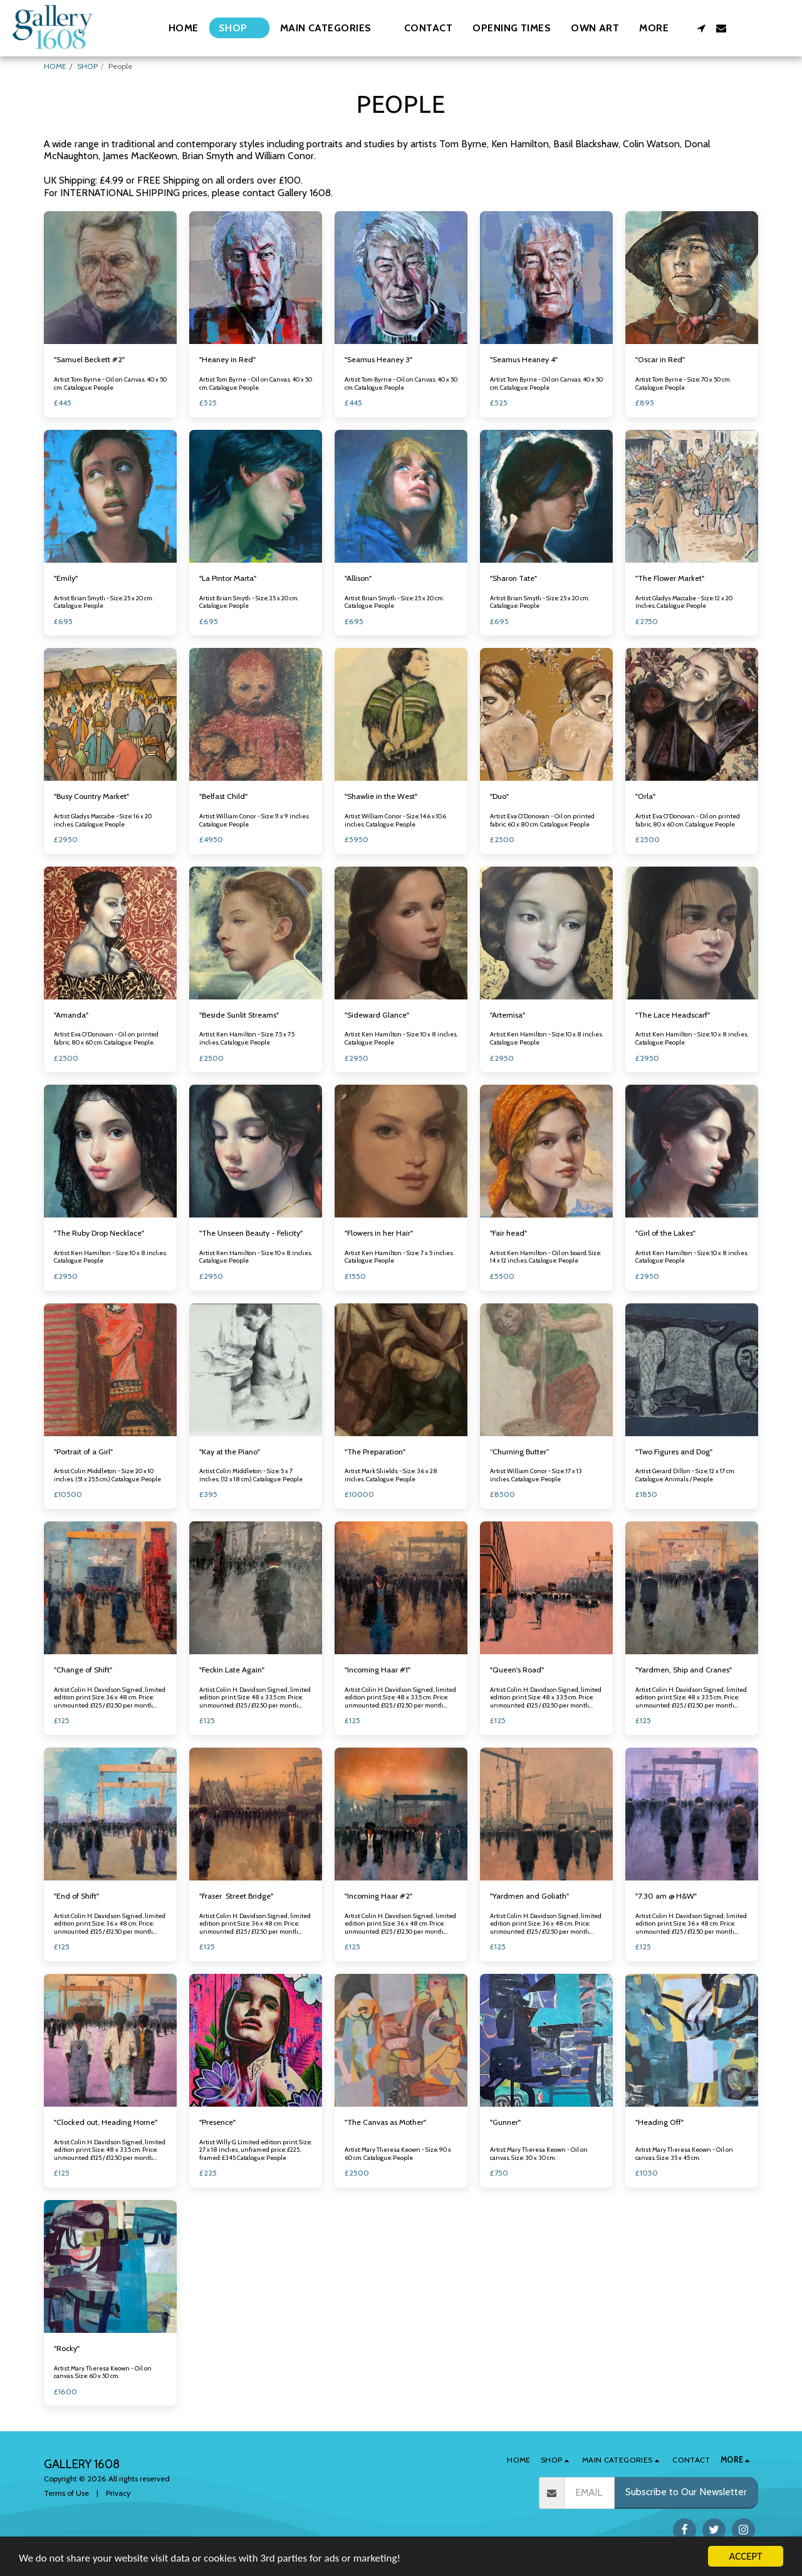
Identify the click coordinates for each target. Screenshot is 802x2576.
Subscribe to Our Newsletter (686, 2492)
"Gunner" (505, 2122)
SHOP (87, 66)
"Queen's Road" (517, 1669)
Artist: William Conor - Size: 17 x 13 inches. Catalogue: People (536, 1475)
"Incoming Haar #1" (377, 1669)
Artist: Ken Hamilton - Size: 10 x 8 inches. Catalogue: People (401, 1038)
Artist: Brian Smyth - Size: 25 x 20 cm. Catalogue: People (103, 602)
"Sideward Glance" (377, 1014)
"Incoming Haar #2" (378, 1896)
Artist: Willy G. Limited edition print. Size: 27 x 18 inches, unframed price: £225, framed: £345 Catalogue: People (255, 2150)
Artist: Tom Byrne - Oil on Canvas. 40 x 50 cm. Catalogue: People (110, 383)
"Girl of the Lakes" (665, 1233)
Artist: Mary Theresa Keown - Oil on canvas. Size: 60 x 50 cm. (103, 2372)
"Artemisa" (507, 1014)
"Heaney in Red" (227, 359)
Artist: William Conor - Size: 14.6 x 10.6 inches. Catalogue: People (395, 820)
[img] (110, 277)
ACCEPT (745, 2556)
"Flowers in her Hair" (379, 1233)
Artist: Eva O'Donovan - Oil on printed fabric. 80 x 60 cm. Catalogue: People (687, 820)
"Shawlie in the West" (381, 796)
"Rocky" (67, 2348)
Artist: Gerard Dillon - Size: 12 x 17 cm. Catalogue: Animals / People (685, 1475)
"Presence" (217, 2122)
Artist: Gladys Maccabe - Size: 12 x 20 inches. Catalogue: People (683, 602)
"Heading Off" (659, 2122)
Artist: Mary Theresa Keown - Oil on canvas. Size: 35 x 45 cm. (684, 2154)
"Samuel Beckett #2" (89, 359)
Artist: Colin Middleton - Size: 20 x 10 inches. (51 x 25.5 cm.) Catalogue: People (107, 1475)
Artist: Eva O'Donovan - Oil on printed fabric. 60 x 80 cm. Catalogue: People (542, 820)
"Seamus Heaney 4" (524, 359)
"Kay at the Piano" (229, 1451)
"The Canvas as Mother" (385, 2122)
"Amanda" (71, 1014)
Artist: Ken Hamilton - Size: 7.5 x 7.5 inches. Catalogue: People (246, 1038)
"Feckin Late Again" (231, 1669)
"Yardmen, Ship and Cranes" (683, 1669)
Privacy (118, 2493)
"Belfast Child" (223, 796)
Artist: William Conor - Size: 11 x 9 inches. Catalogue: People (254, 820)
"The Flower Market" (669, 578)
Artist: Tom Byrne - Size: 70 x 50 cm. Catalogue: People (683, 383)
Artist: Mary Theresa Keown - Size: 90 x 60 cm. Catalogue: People (398, 2154)
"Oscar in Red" (660, 359)
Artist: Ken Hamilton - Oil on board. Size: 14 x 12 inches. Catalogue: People (545, 1257)
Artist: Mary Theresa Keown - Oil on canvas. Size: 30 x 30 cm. (539, 2154)
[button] (332, 28)
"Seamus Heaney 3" (378, 359)
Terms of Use (66, 2493)
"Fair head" (508, 1233)
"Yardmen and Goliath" (529, 1896)
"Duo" (499, 796)
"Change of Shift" (83, 1669)
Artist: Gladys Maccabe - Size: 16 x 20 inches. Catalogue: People (103, 820)
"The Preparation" (375, 1451)
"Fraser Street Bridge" (236, 1896)
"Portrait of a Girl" (83, 1451)
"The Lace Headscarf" (672, 1014)
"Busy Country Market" (91, 796)
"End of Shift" (76, 1896)
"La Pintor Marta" (227, 578)
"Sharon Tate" (513, 578)
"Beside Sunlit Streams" (239, 1014)
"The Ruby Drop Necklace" (99, 1233)
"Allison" (358, 578)
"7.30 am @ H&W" (666, 1896)
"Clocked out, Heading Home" (105, 2122)
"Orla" (645, 796)
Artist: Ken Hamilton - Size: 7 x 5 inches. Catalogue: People (399, 1257)
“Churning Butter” (519, 1451)
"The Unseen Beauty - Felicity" (251, 1233)
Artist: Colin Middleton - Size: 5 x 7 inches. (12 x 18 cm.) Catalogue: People (251, 1475)
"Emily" (66, 578)
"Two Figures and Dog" (673, 1451)
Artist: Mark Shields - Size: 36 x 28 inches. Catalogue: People (391, 1475)
